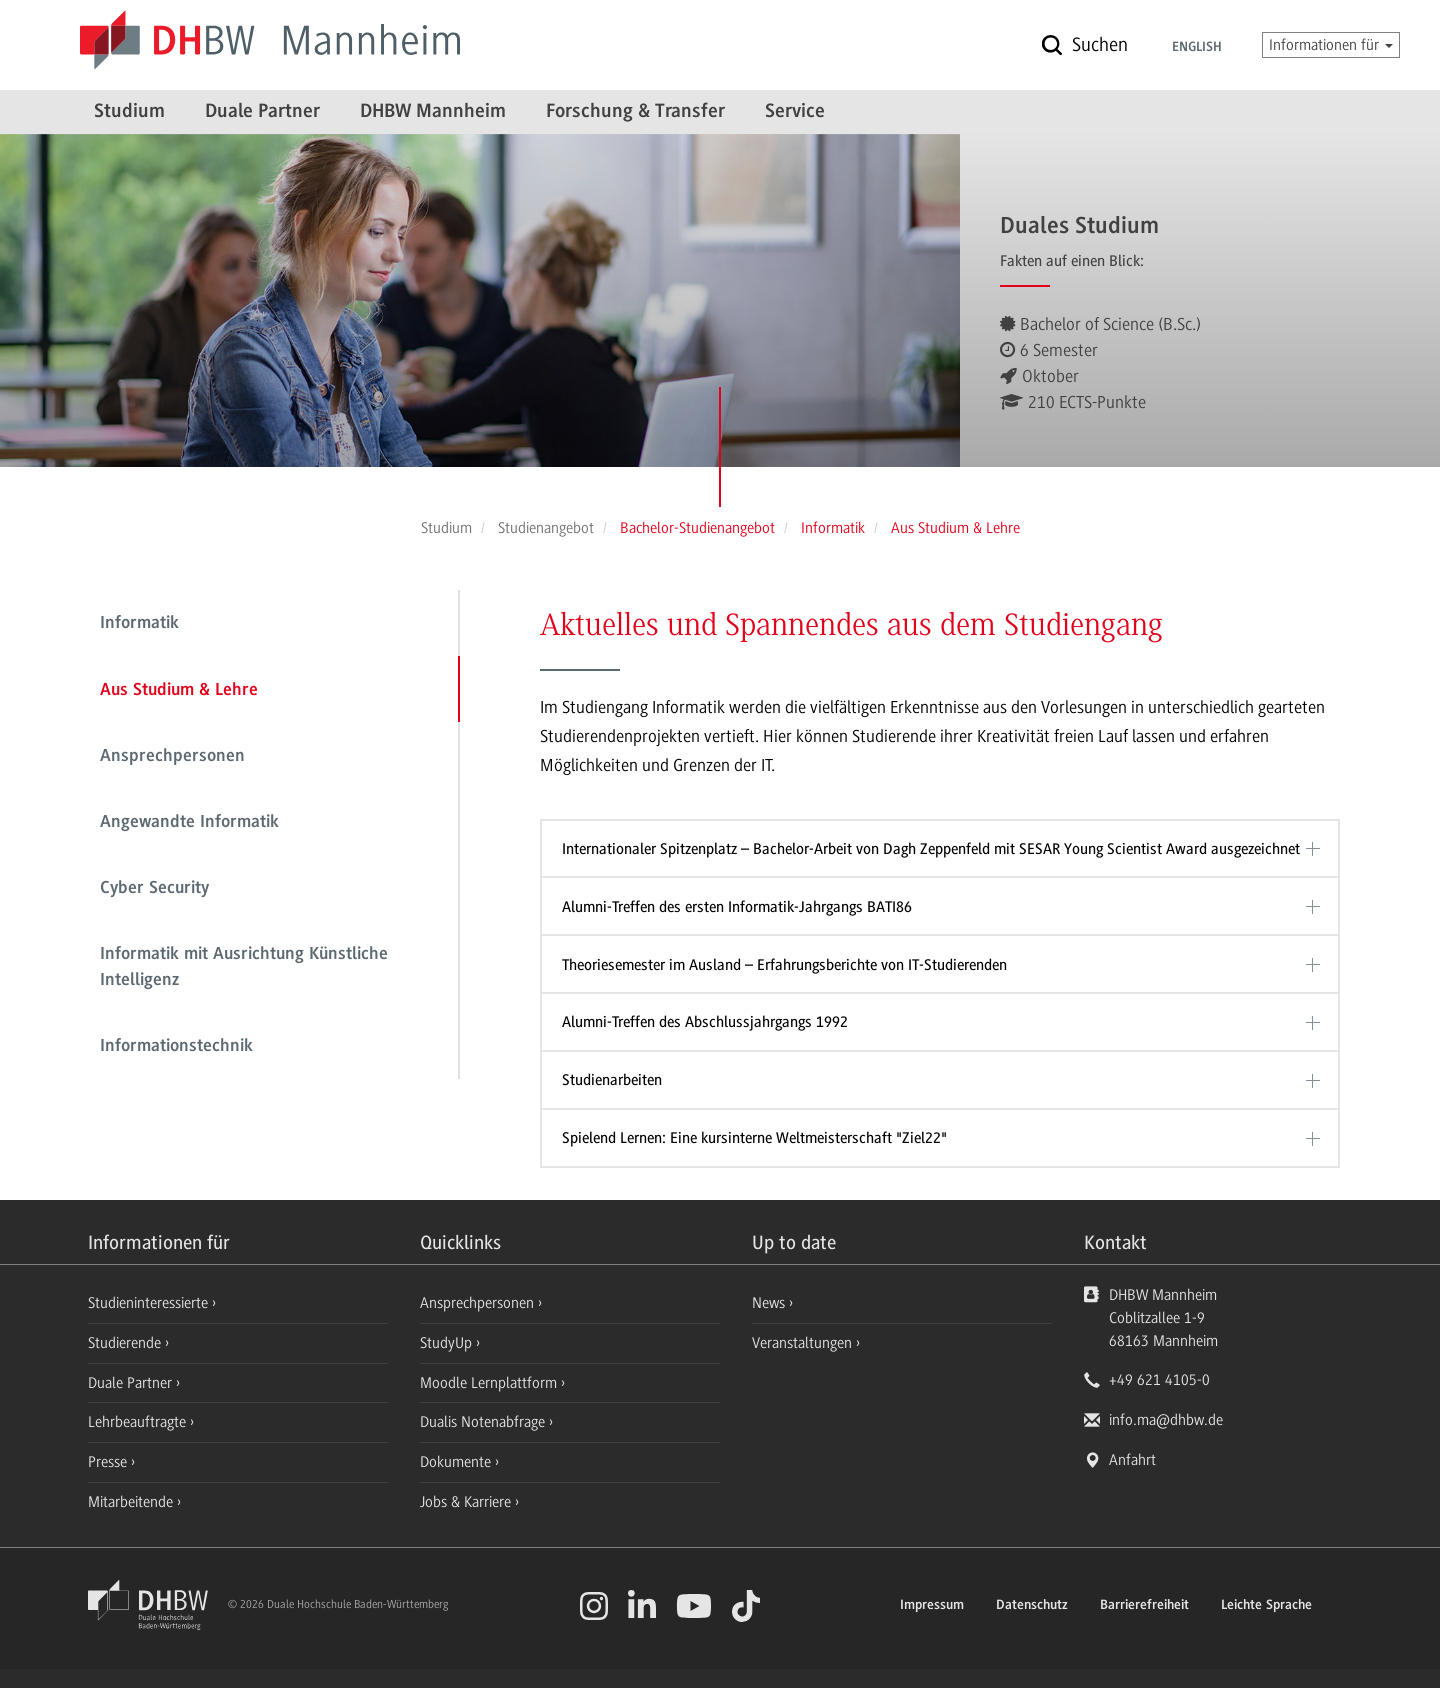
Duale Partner (262, 112)
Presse (109, 1462)
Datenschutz (1032, 1606)
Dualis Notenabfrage (484, 1422)
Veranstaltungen (802, 1343)
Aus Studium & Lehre (179, 691)
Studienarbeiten (612, 1080)
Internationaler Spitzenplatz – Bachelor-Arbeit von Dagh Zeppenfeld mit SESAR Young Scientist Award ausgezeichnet (931, 849)
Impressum (932, 1606)
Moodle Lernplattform (490, 1383)
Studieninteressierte (150, 1303)
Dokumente (457, 1462)
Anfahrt (1132, 1460)
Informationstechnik (176, 1047)
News (768, 1303)
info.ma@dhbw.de (1166, 1420)
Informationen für (1331, 45)
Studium (129, 112)
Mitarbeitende (132, 1502)
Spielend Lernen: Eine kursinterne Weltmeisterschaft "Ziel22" (754, 1138)
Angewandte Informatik (189, 823)
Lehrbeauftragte (139, 1422)
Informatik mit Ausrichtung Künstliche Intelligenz (244, 968)
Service (795, 112)
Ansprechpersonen (172, 757)
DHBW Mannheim (433, 112)
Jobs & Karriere (467, 1502)
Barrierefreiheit (1144, 1606)
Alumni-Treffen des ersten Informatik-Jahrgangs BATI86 (737, 907)
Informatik (139, 624)
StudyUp (448, 1343)
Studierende (126, 1343)
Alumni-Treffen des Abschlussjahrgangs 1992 (705, 1022)
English (1197, 48)
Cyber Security (154, 889)
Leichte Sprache (1266, 1606)
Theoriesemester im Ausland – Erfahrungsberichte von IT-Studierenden (784, 965)
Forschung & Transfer (635, 112)
